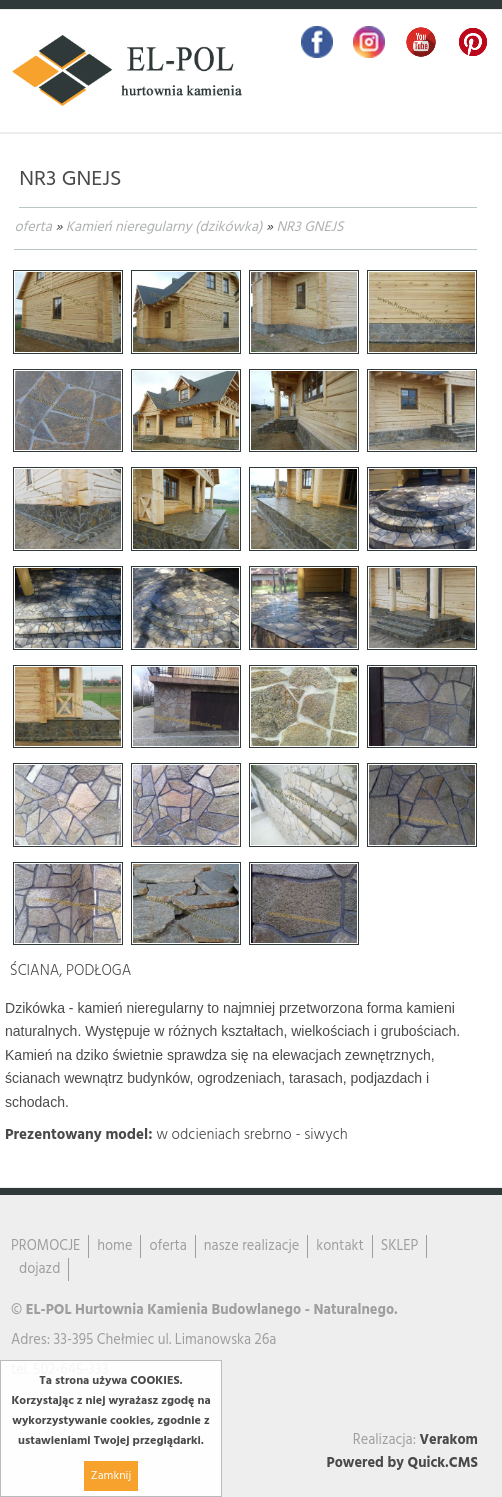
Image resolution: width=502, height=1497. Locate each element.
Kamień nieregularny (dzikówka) (164, 227)
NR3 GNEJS (309, 227)
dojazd (39, 1269)
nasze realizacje (251, 1246)
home (114, 1246)
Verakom (449, 1440)
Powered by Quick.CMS (402, 1463)
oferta (32, 227)
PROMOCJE (45, 1246)
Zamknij (111, 1476)
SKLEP (400, 1246)
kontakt (339, 1246)
